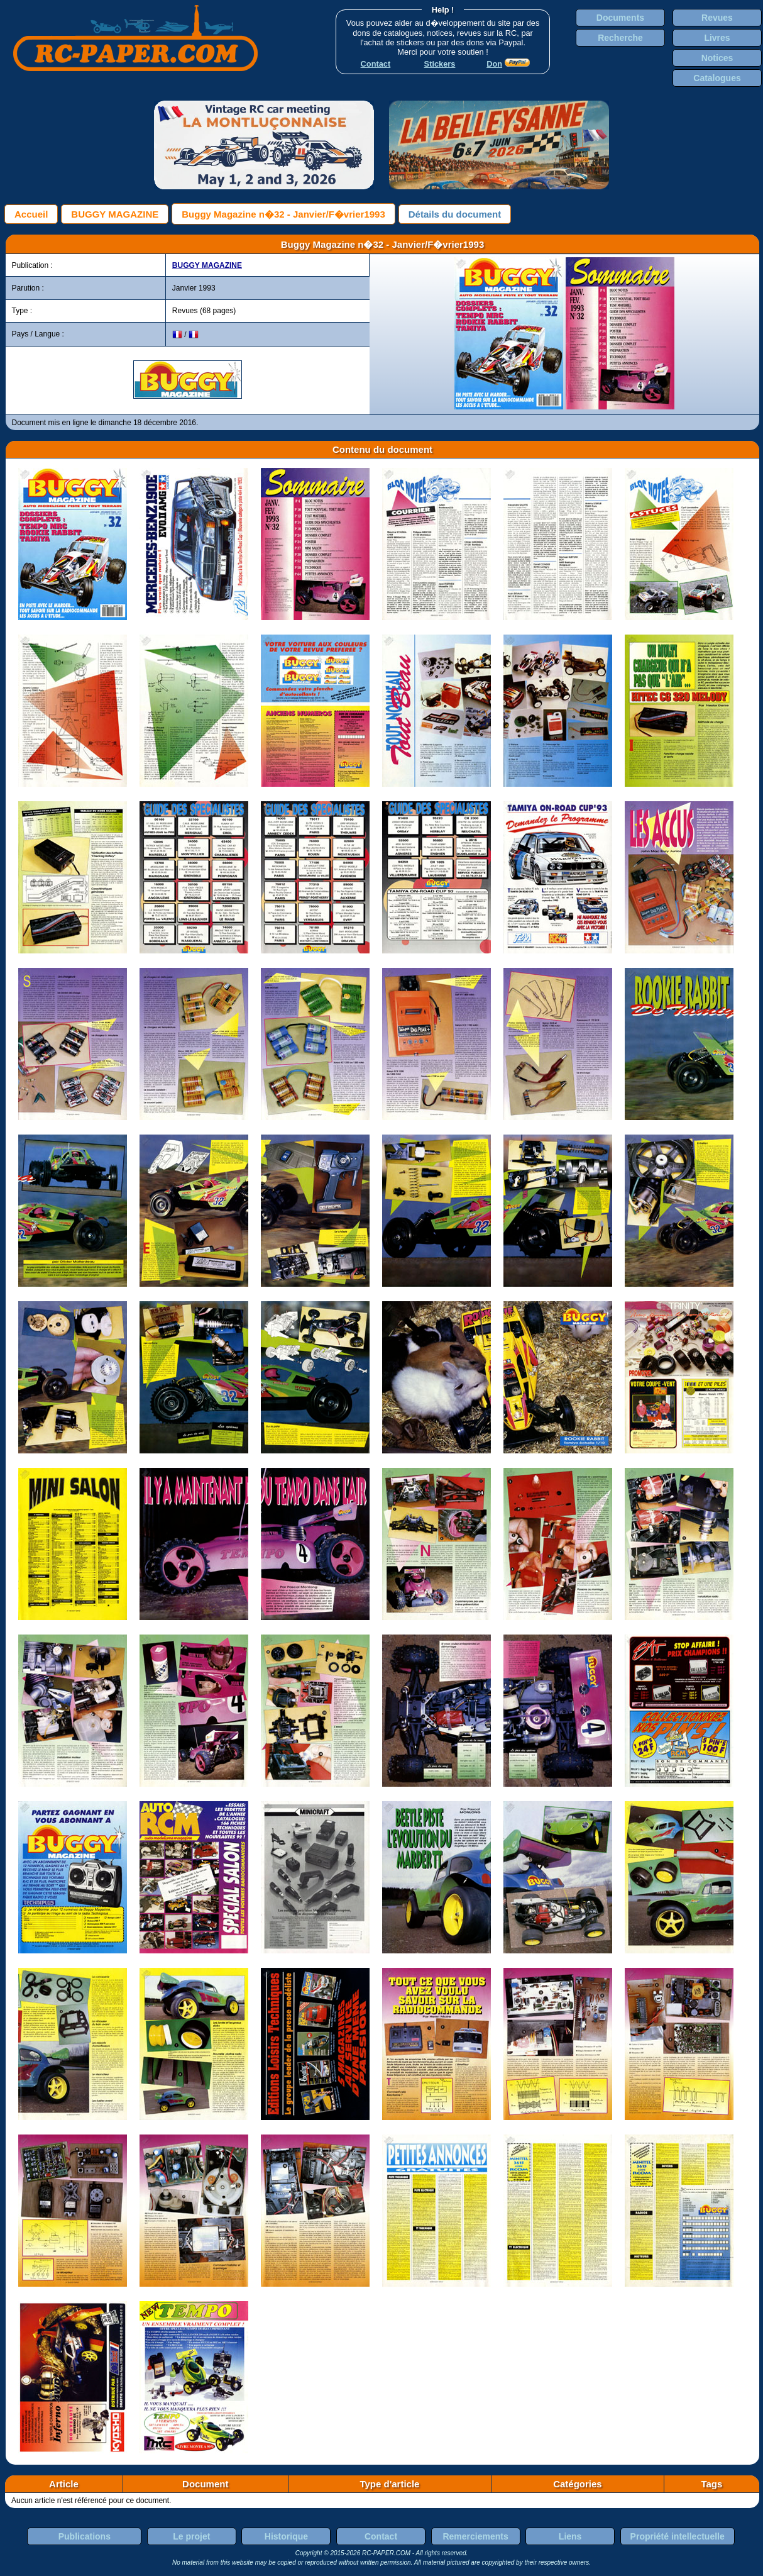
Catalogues (716, 78)
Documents (620, 18)
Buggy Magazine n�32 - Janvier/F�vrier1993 (283, 214)
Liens (570, 2536)
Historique (286, 2536)
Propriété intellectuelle (677, 2536)
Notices (717, 58)
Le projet (191, 2536)
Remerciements (475, 2536)
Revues (717, 18)
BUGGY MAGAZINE (114, 214)
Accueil (31, 214)
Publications (84, 2536)
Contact (381, 2536)
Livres (717, 38)
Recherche (620, 38)
